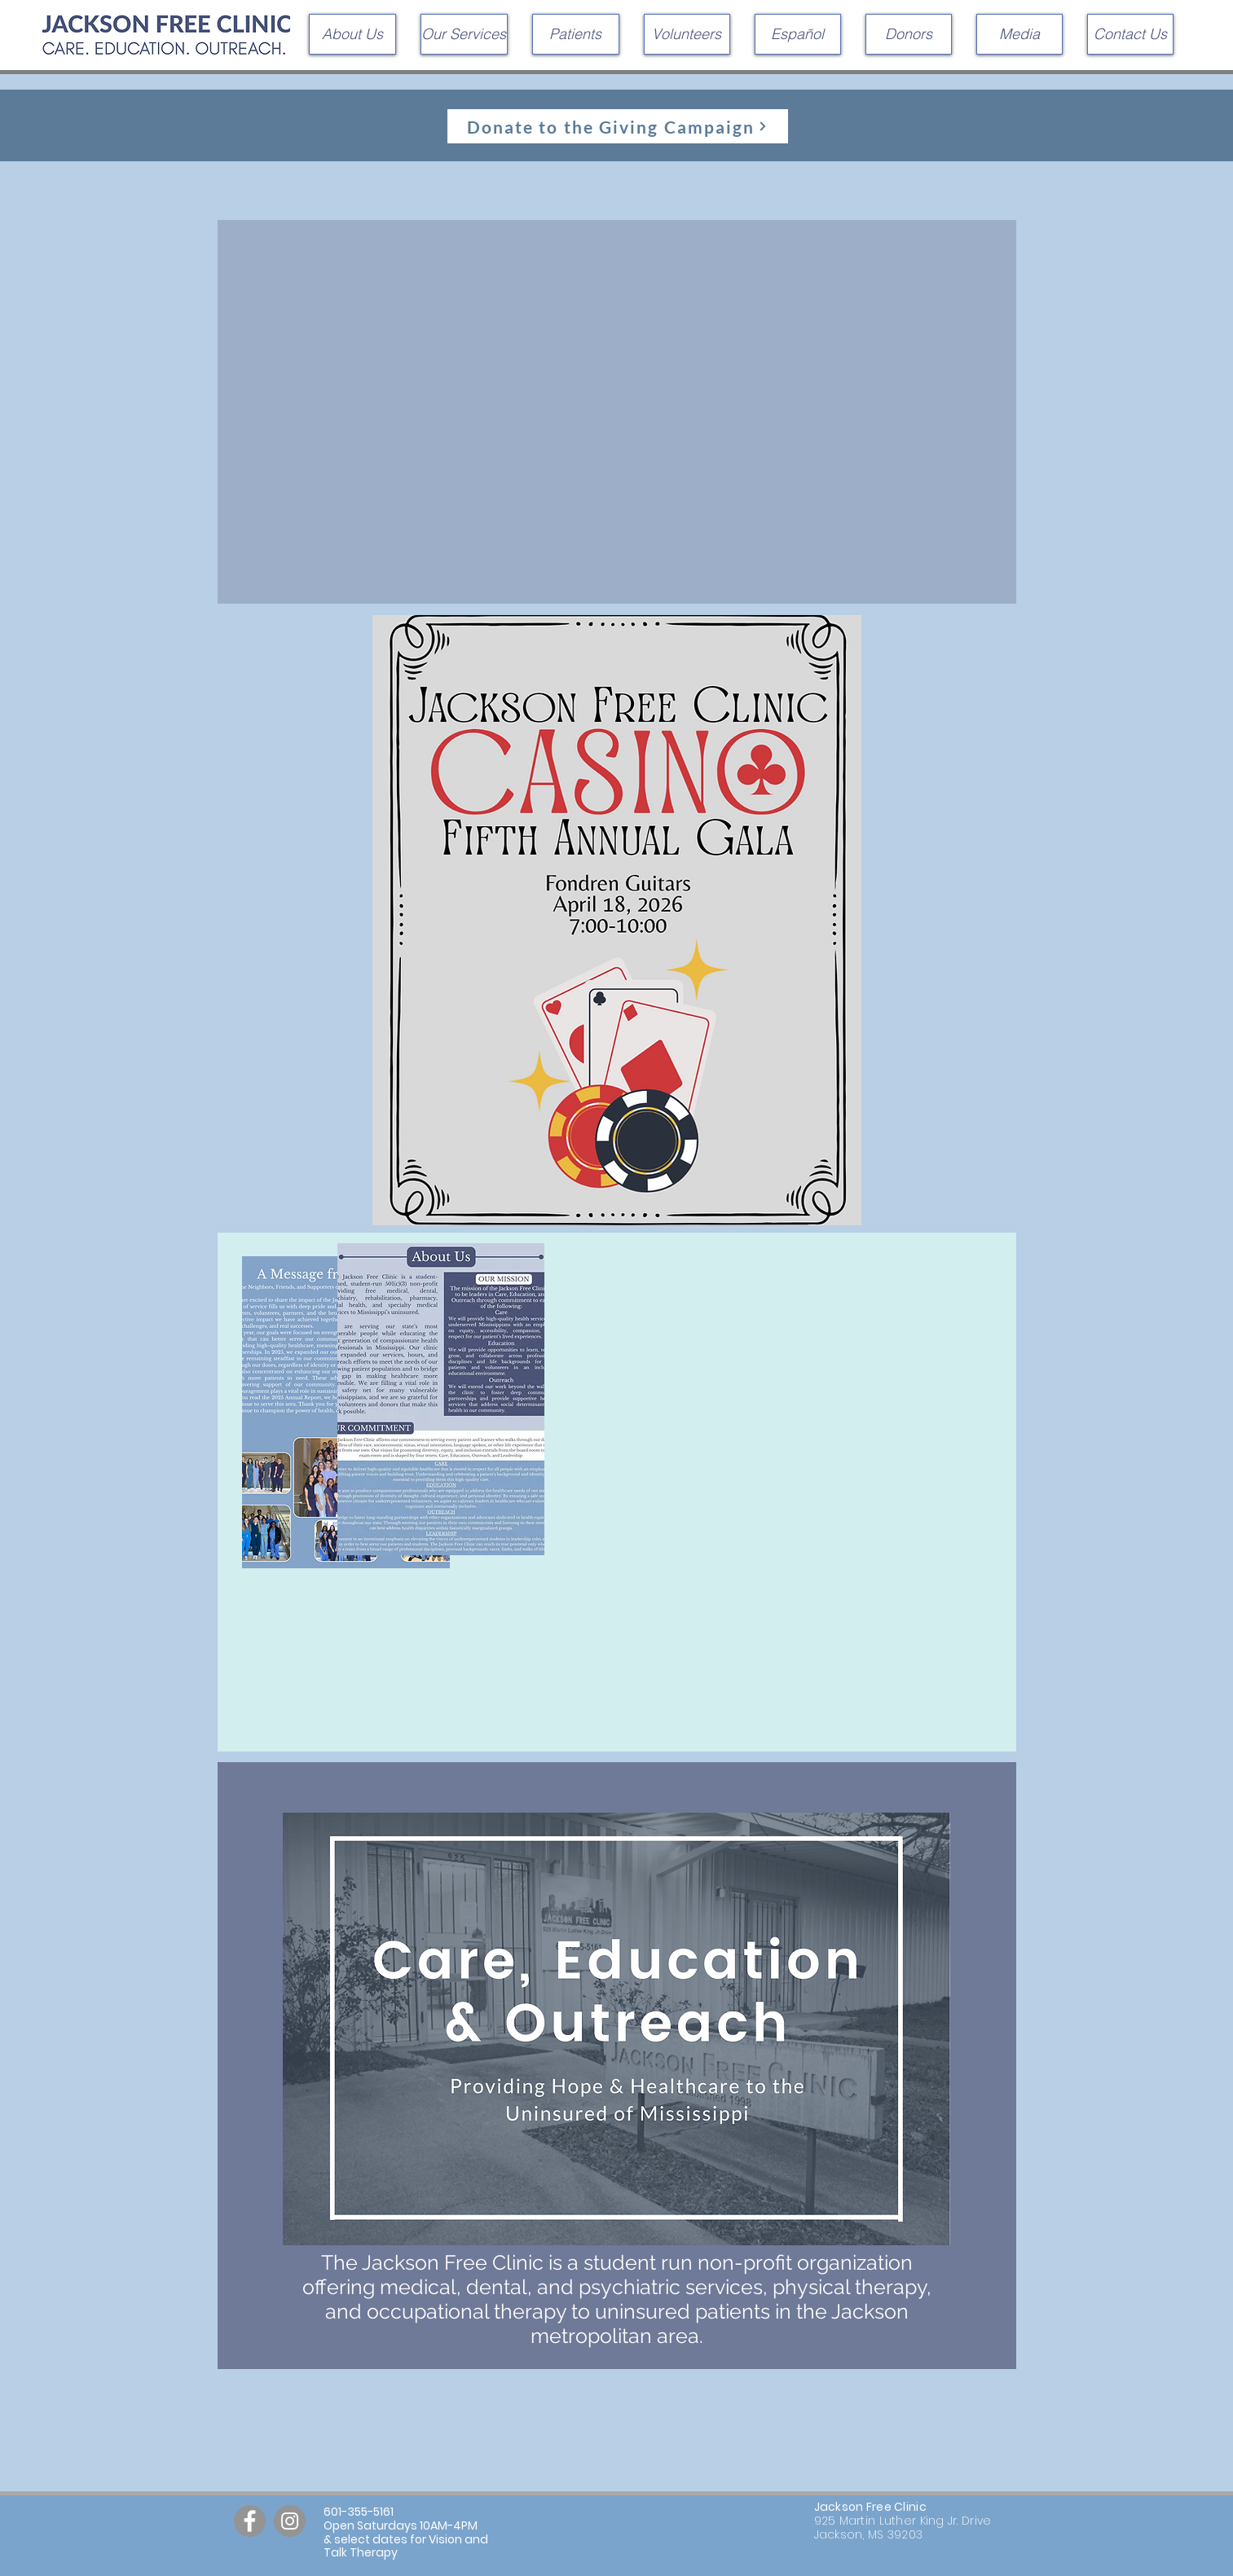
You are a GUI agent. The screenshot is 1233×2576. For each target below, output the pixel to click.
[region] (617, 1492)
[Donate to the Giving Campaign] (618, 126)
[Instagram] (290, 2521)
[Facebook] (250, 2521)
